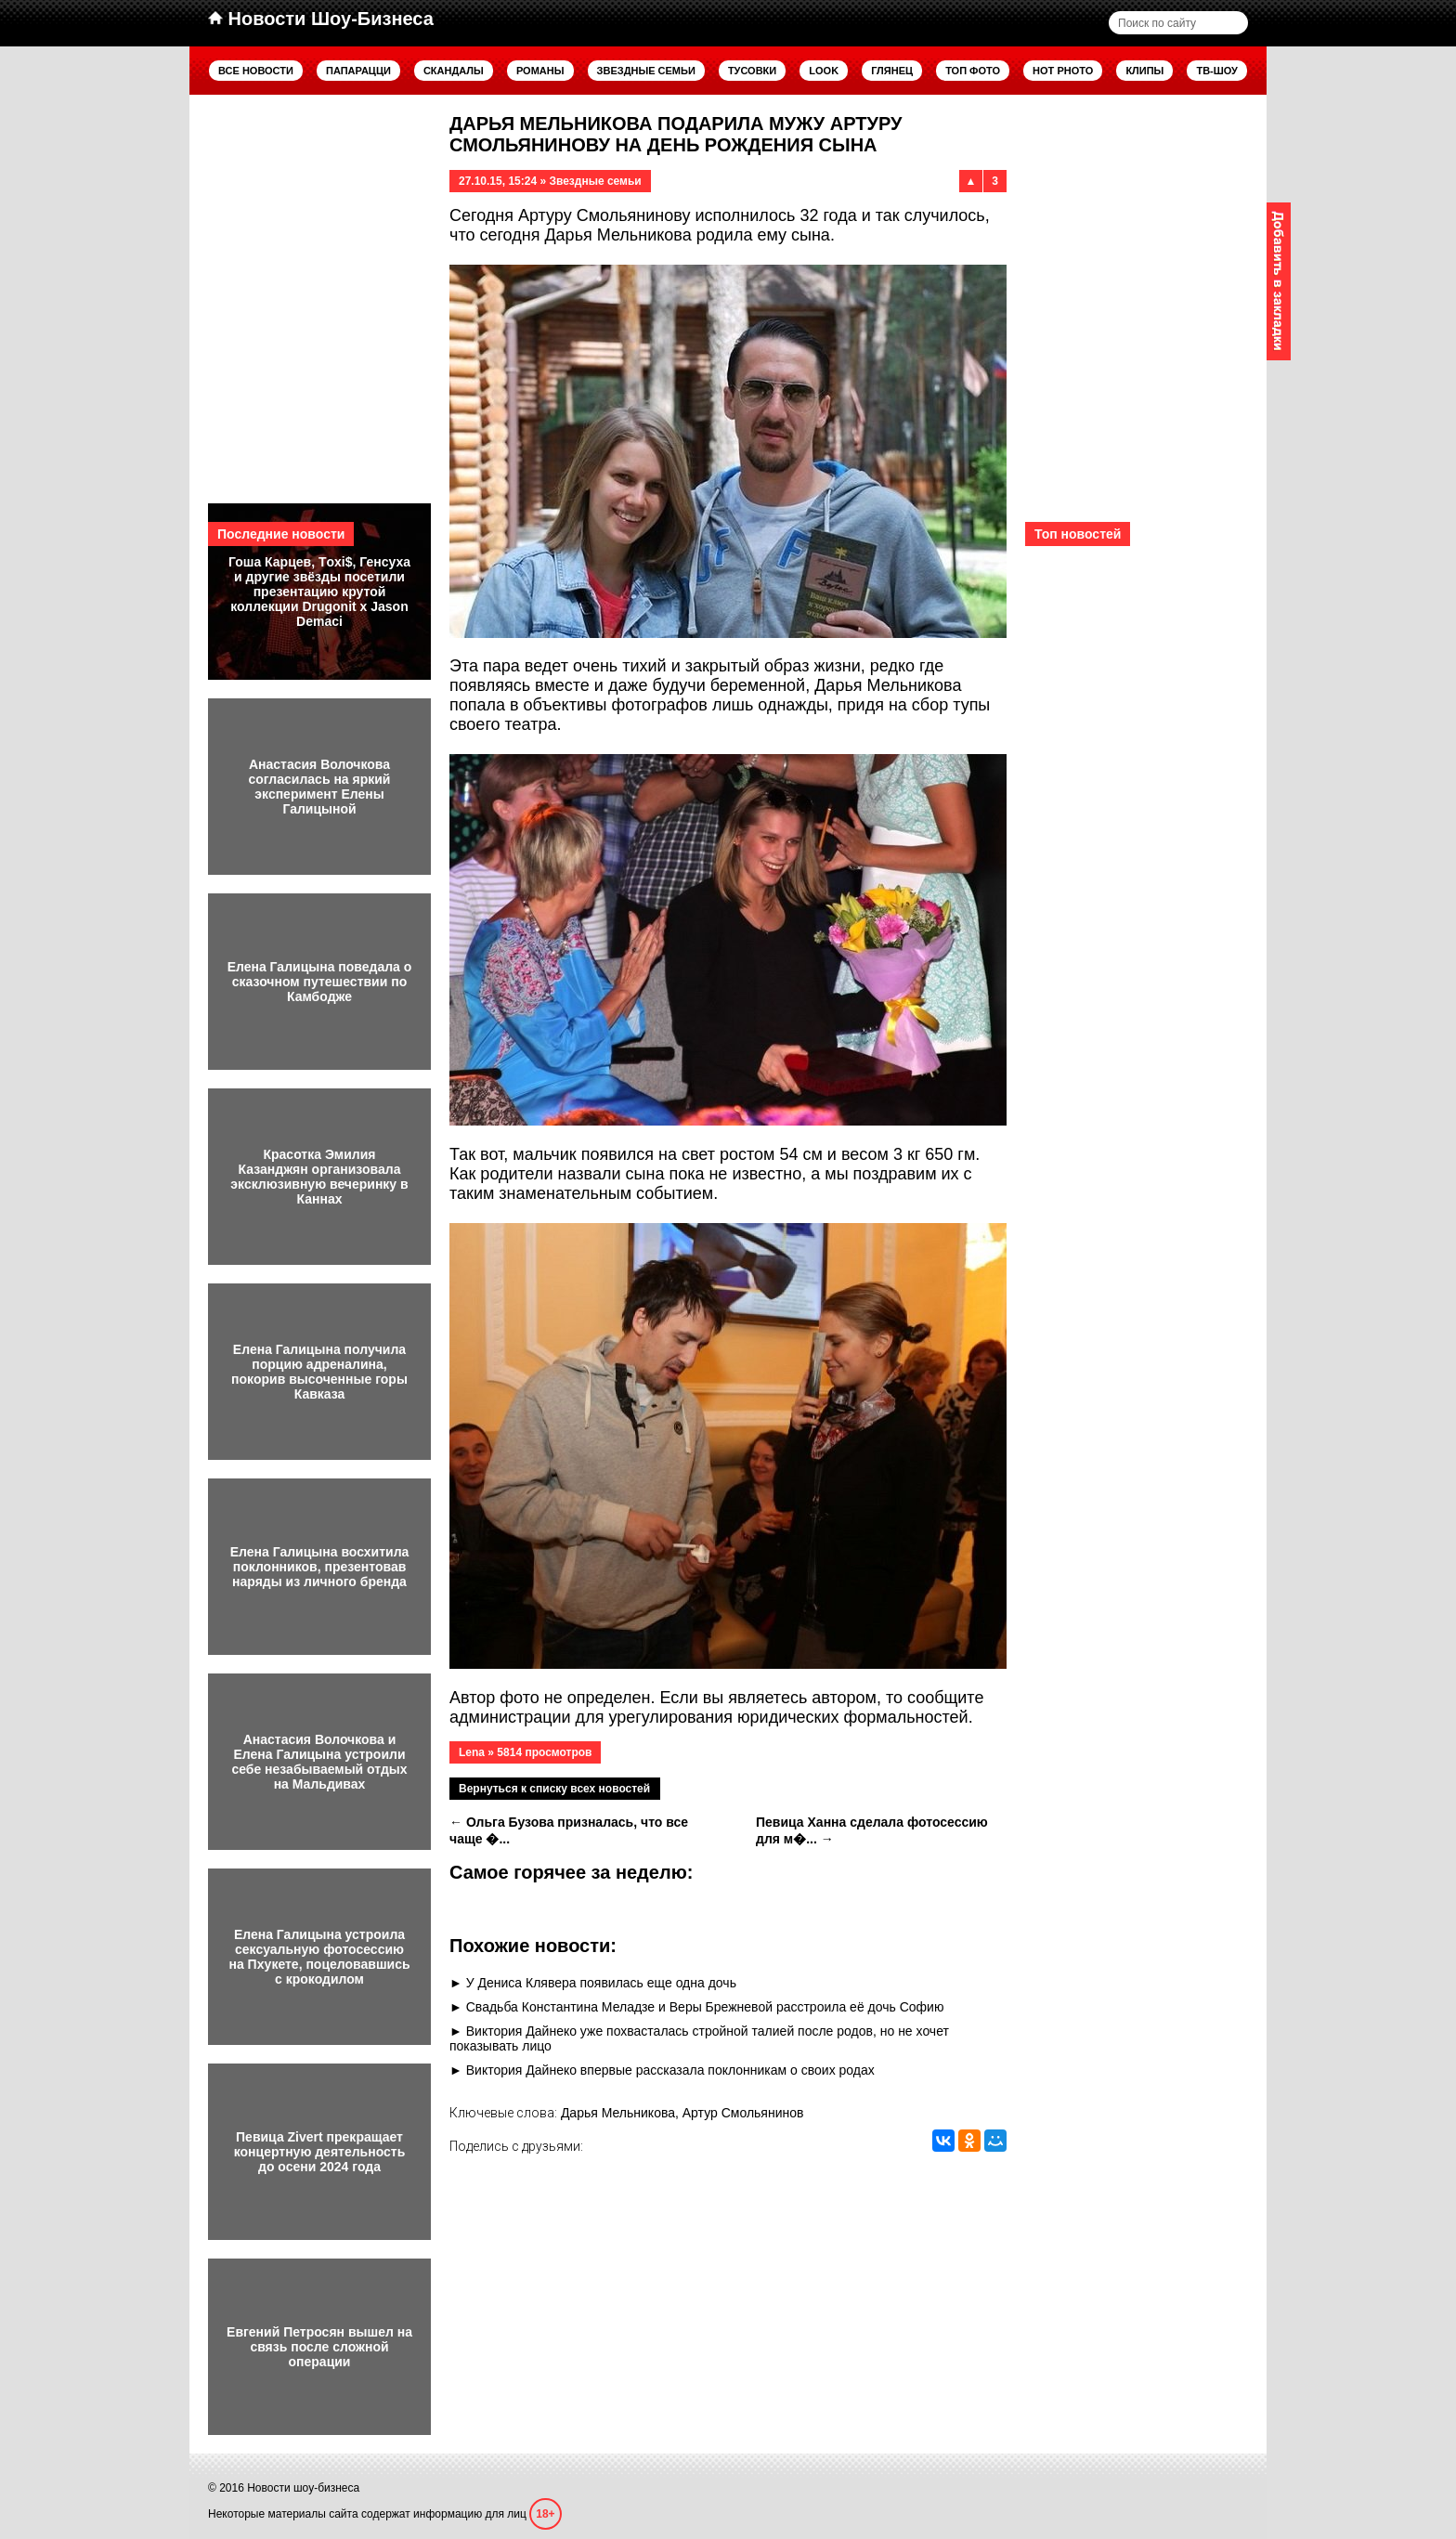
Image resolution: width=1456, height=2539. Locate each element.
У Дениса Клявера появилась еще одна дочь (601, 1982)
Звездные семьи (646, 70)
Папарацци (358, 70)
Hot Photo (1063, 70)
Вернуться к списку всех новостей (554, 1788)
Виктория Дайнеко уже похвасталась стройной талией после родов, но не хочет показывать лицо (699, 2038)
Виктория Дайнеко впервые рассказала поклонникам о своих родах (670, 2070)
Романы (540, 70)
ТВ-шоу (1217, 70)
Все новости (255, 70)
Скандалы (453, 70)
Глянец (892, 70)
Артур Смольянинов (743, 2112)
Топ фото (972, 70)
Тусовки (752, 70)
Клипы (1144, 70)
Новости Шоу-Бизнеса (321, 18)
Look (823, 70)
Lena (472, 1752)
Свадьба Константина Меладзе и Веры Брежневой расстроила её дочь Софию (705, 2006)
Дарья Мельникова (618, 2112)
